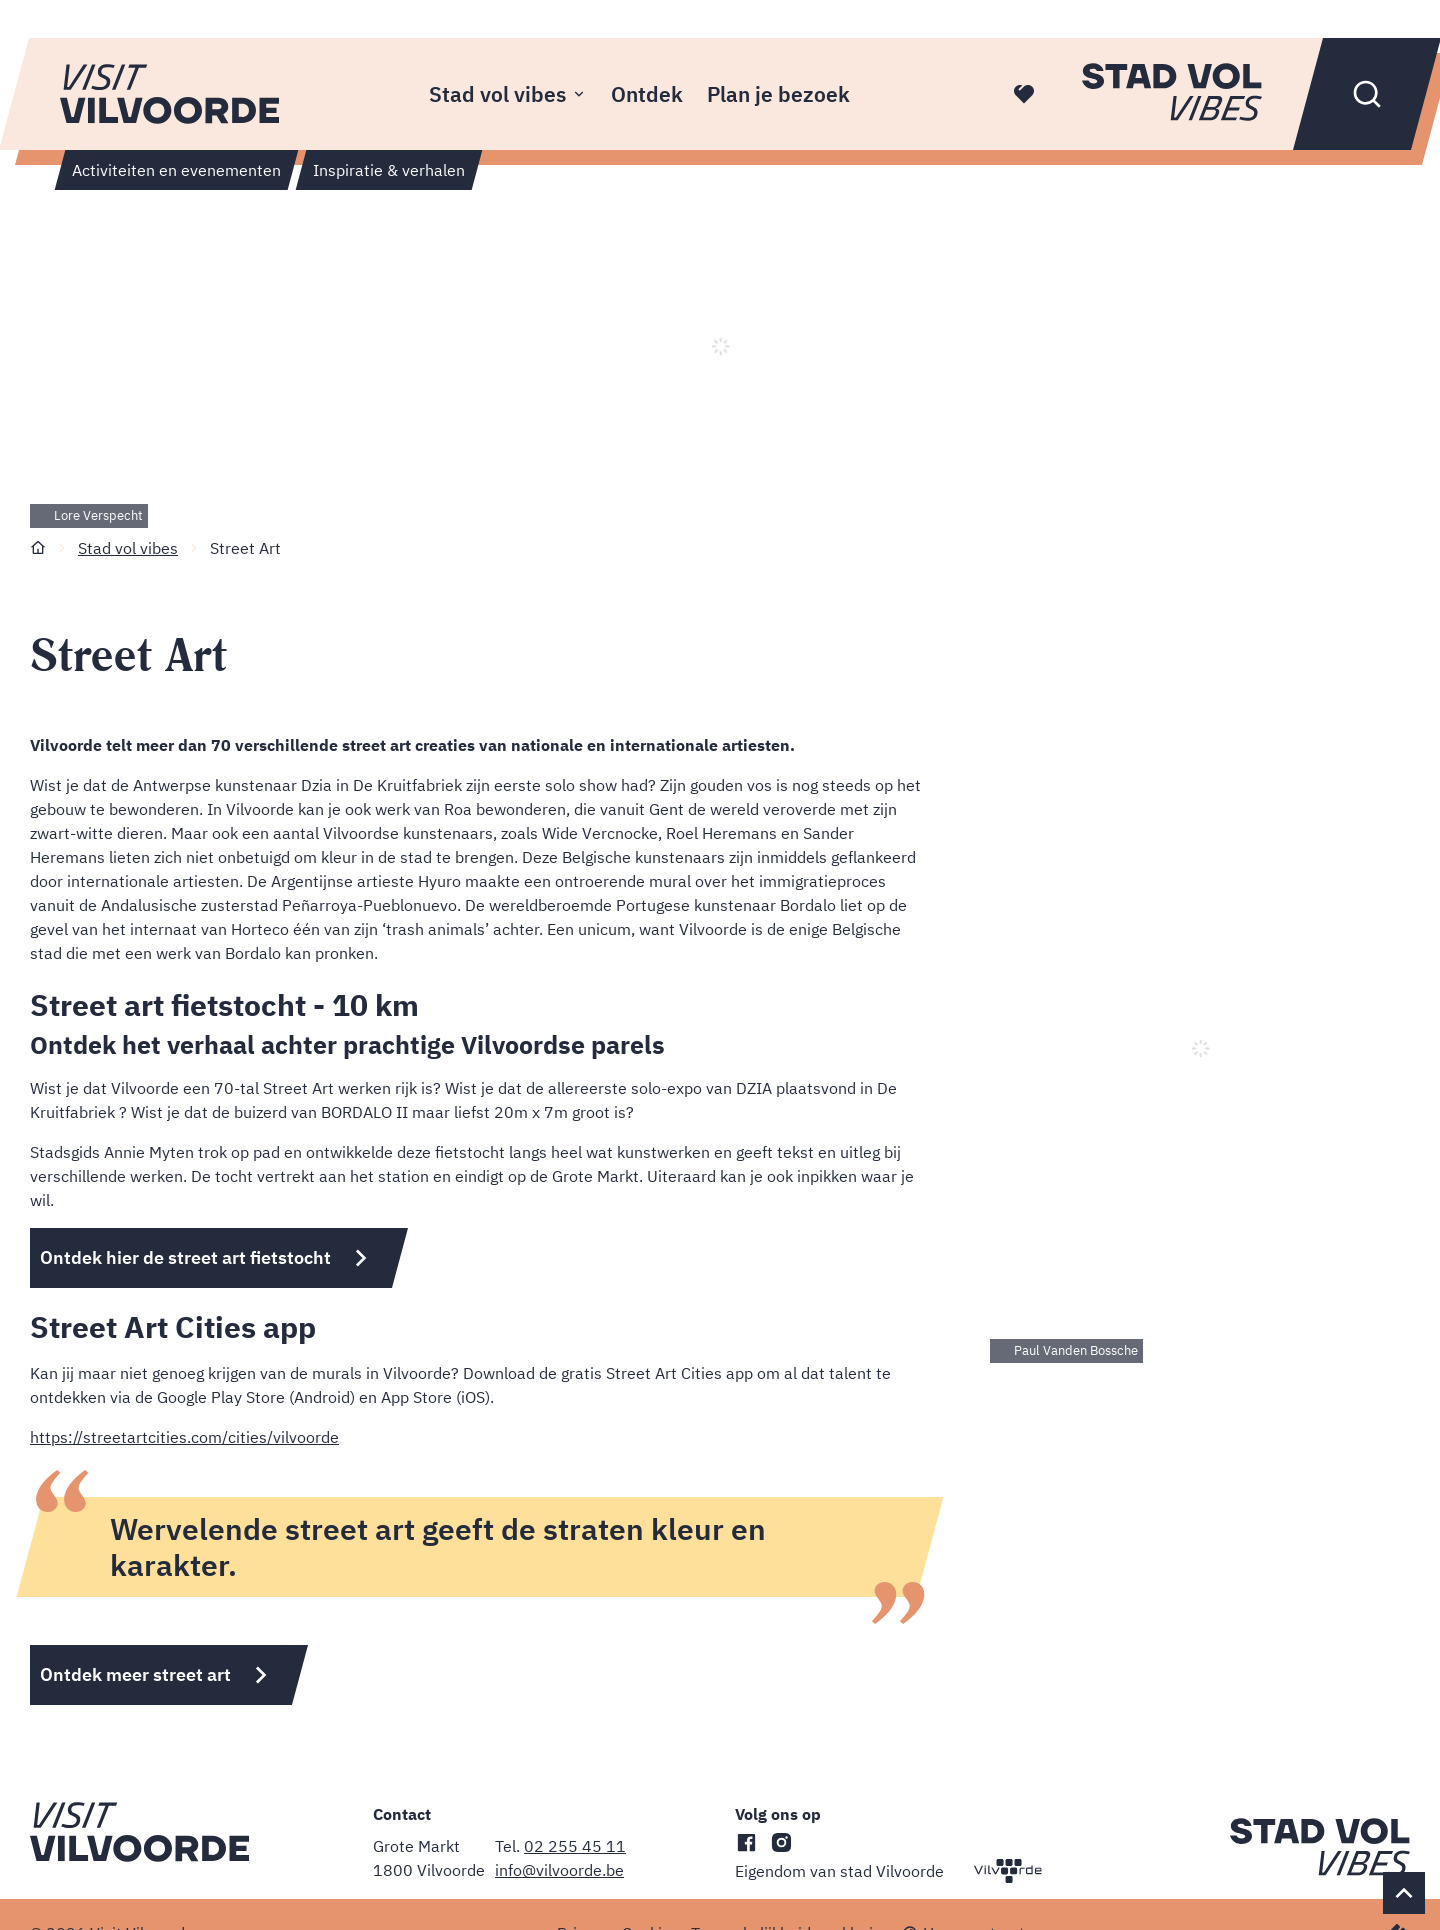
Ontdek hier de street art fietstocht (185, 1257)
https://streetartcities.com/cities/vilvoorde (184, 1437)
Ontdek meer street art (135, 1674)
